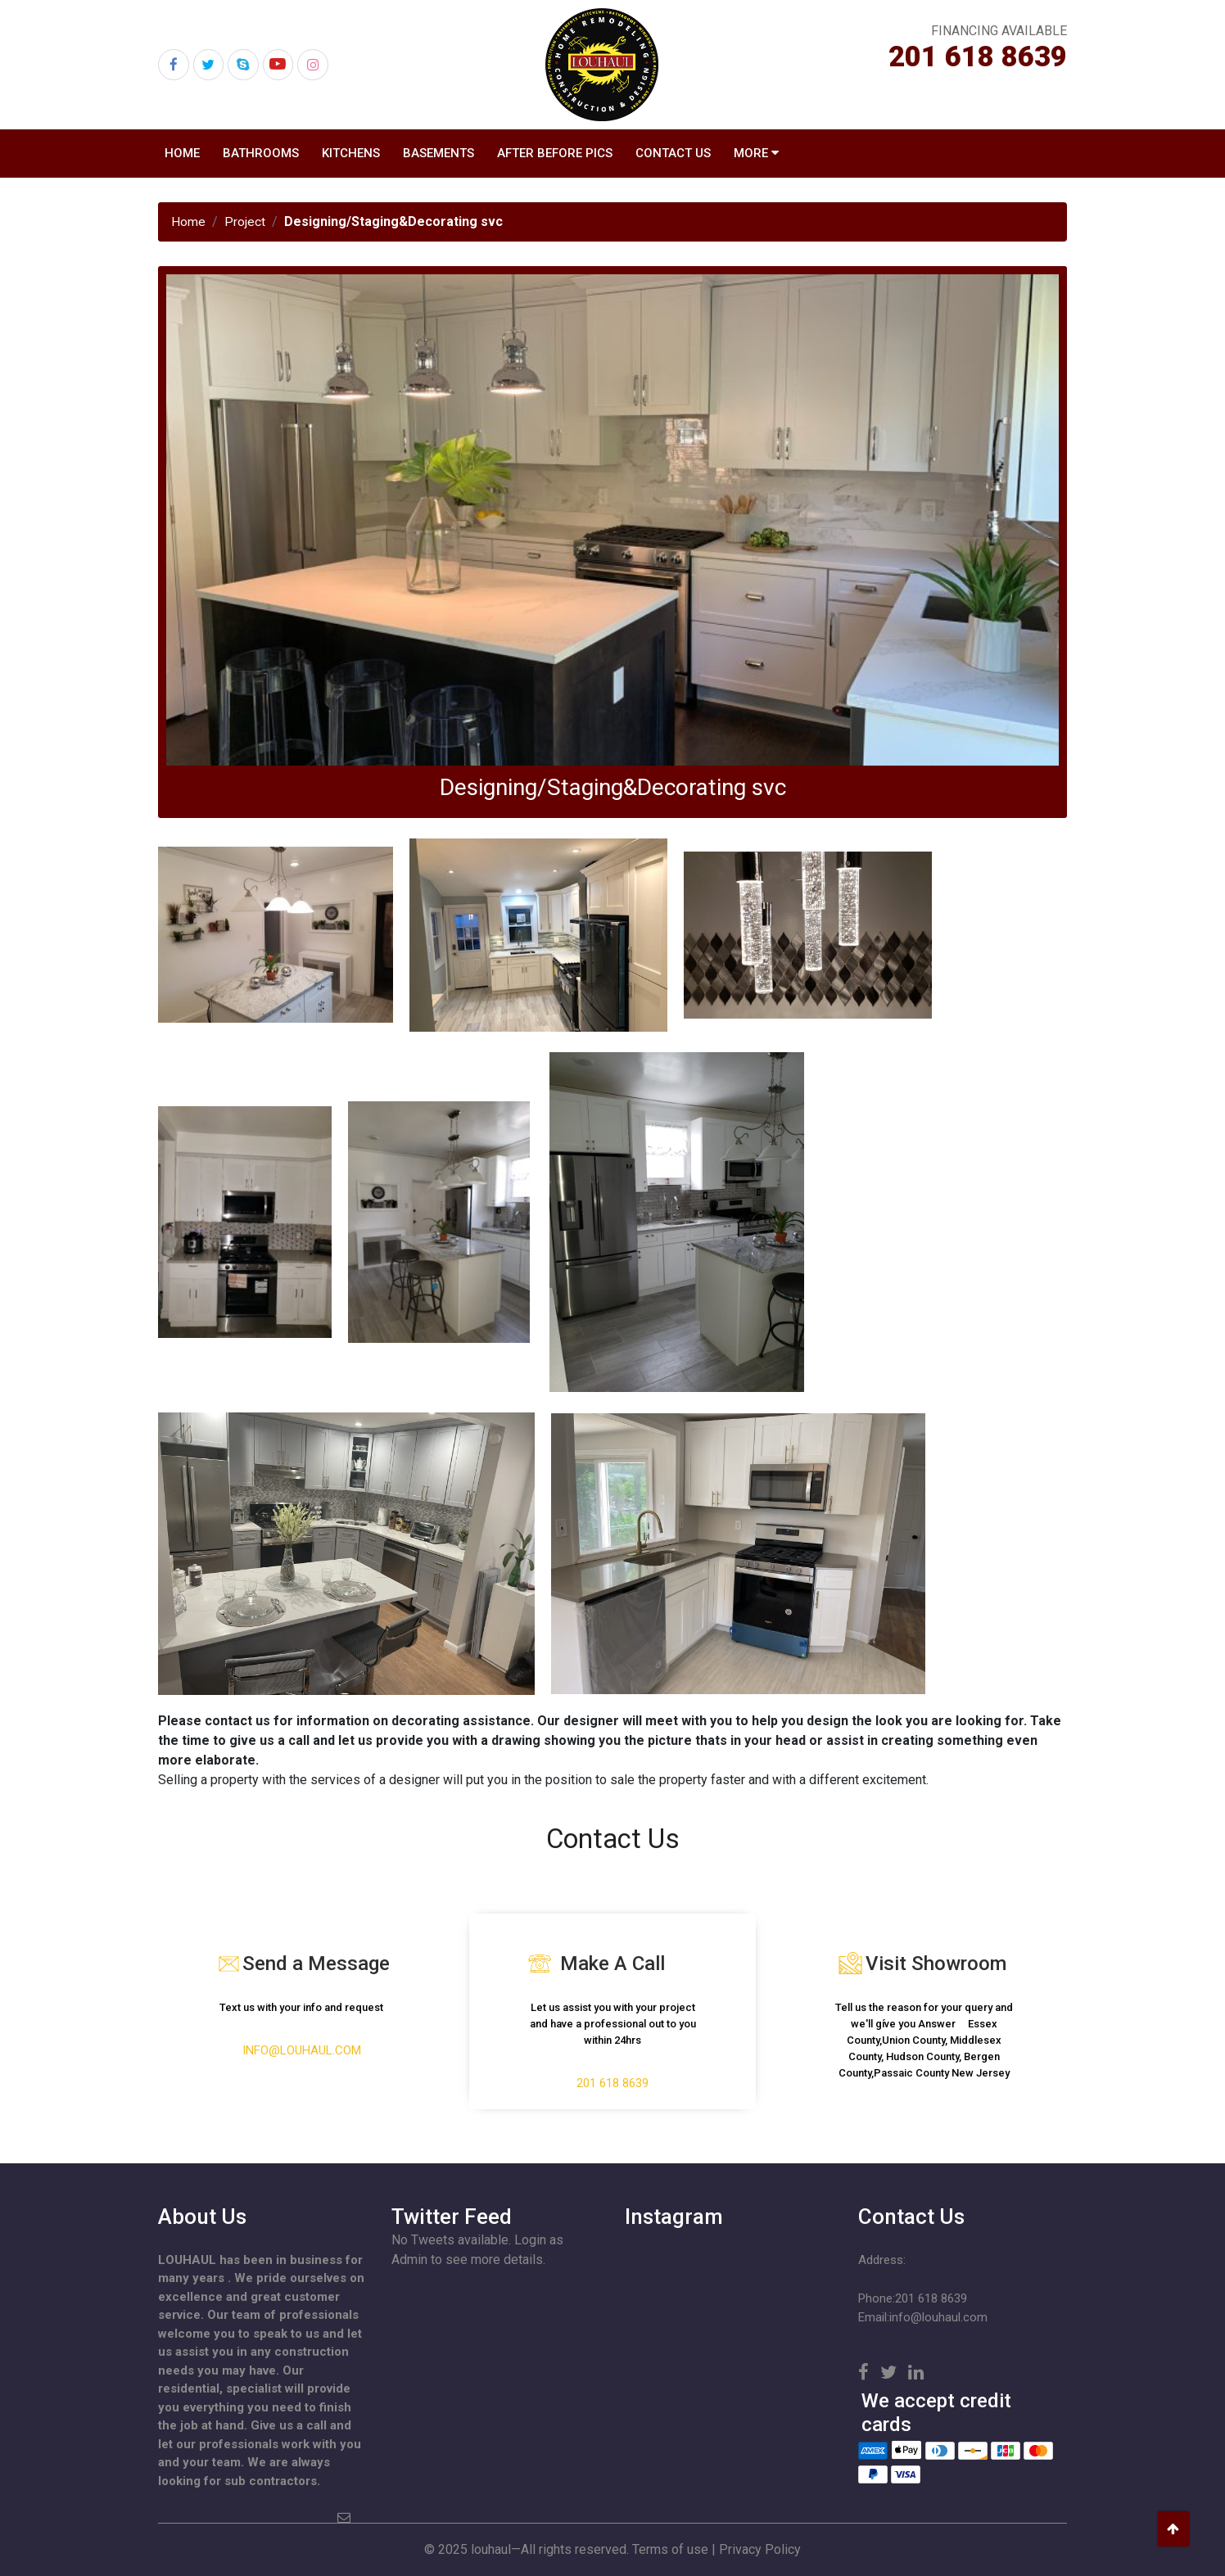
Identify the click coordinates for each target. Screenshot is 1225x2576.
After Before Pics (554, 153)
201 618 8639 (977, 57)
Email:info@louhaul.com (923, 2317)
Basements (438, 153)
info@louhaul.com (301, 2051)
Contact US (673, 153)
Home (182, 153)
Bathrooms (261, 153)
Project (244, 221)
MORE (751, 153)
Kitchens (351, 153)
